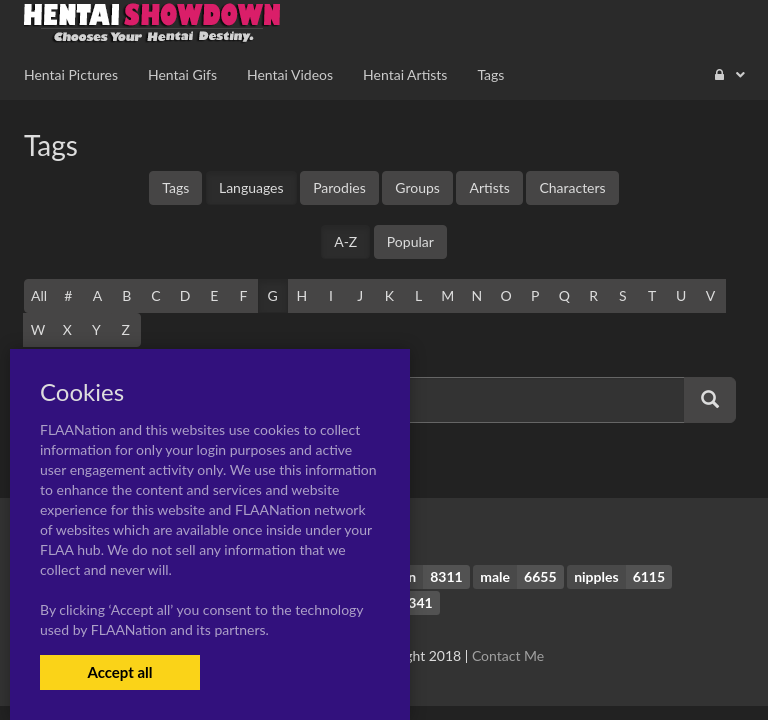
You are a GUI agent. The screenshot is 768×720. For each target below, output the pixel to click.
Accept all (119, 672)
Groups (417, 187)
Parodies (339, 187)
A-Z (345, 241)
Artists (489, 187)
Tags (175, 187)
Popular (410, 241)
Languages (251, 187)
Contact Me (508, 655)
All (39, 295)
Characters (572, 187)
